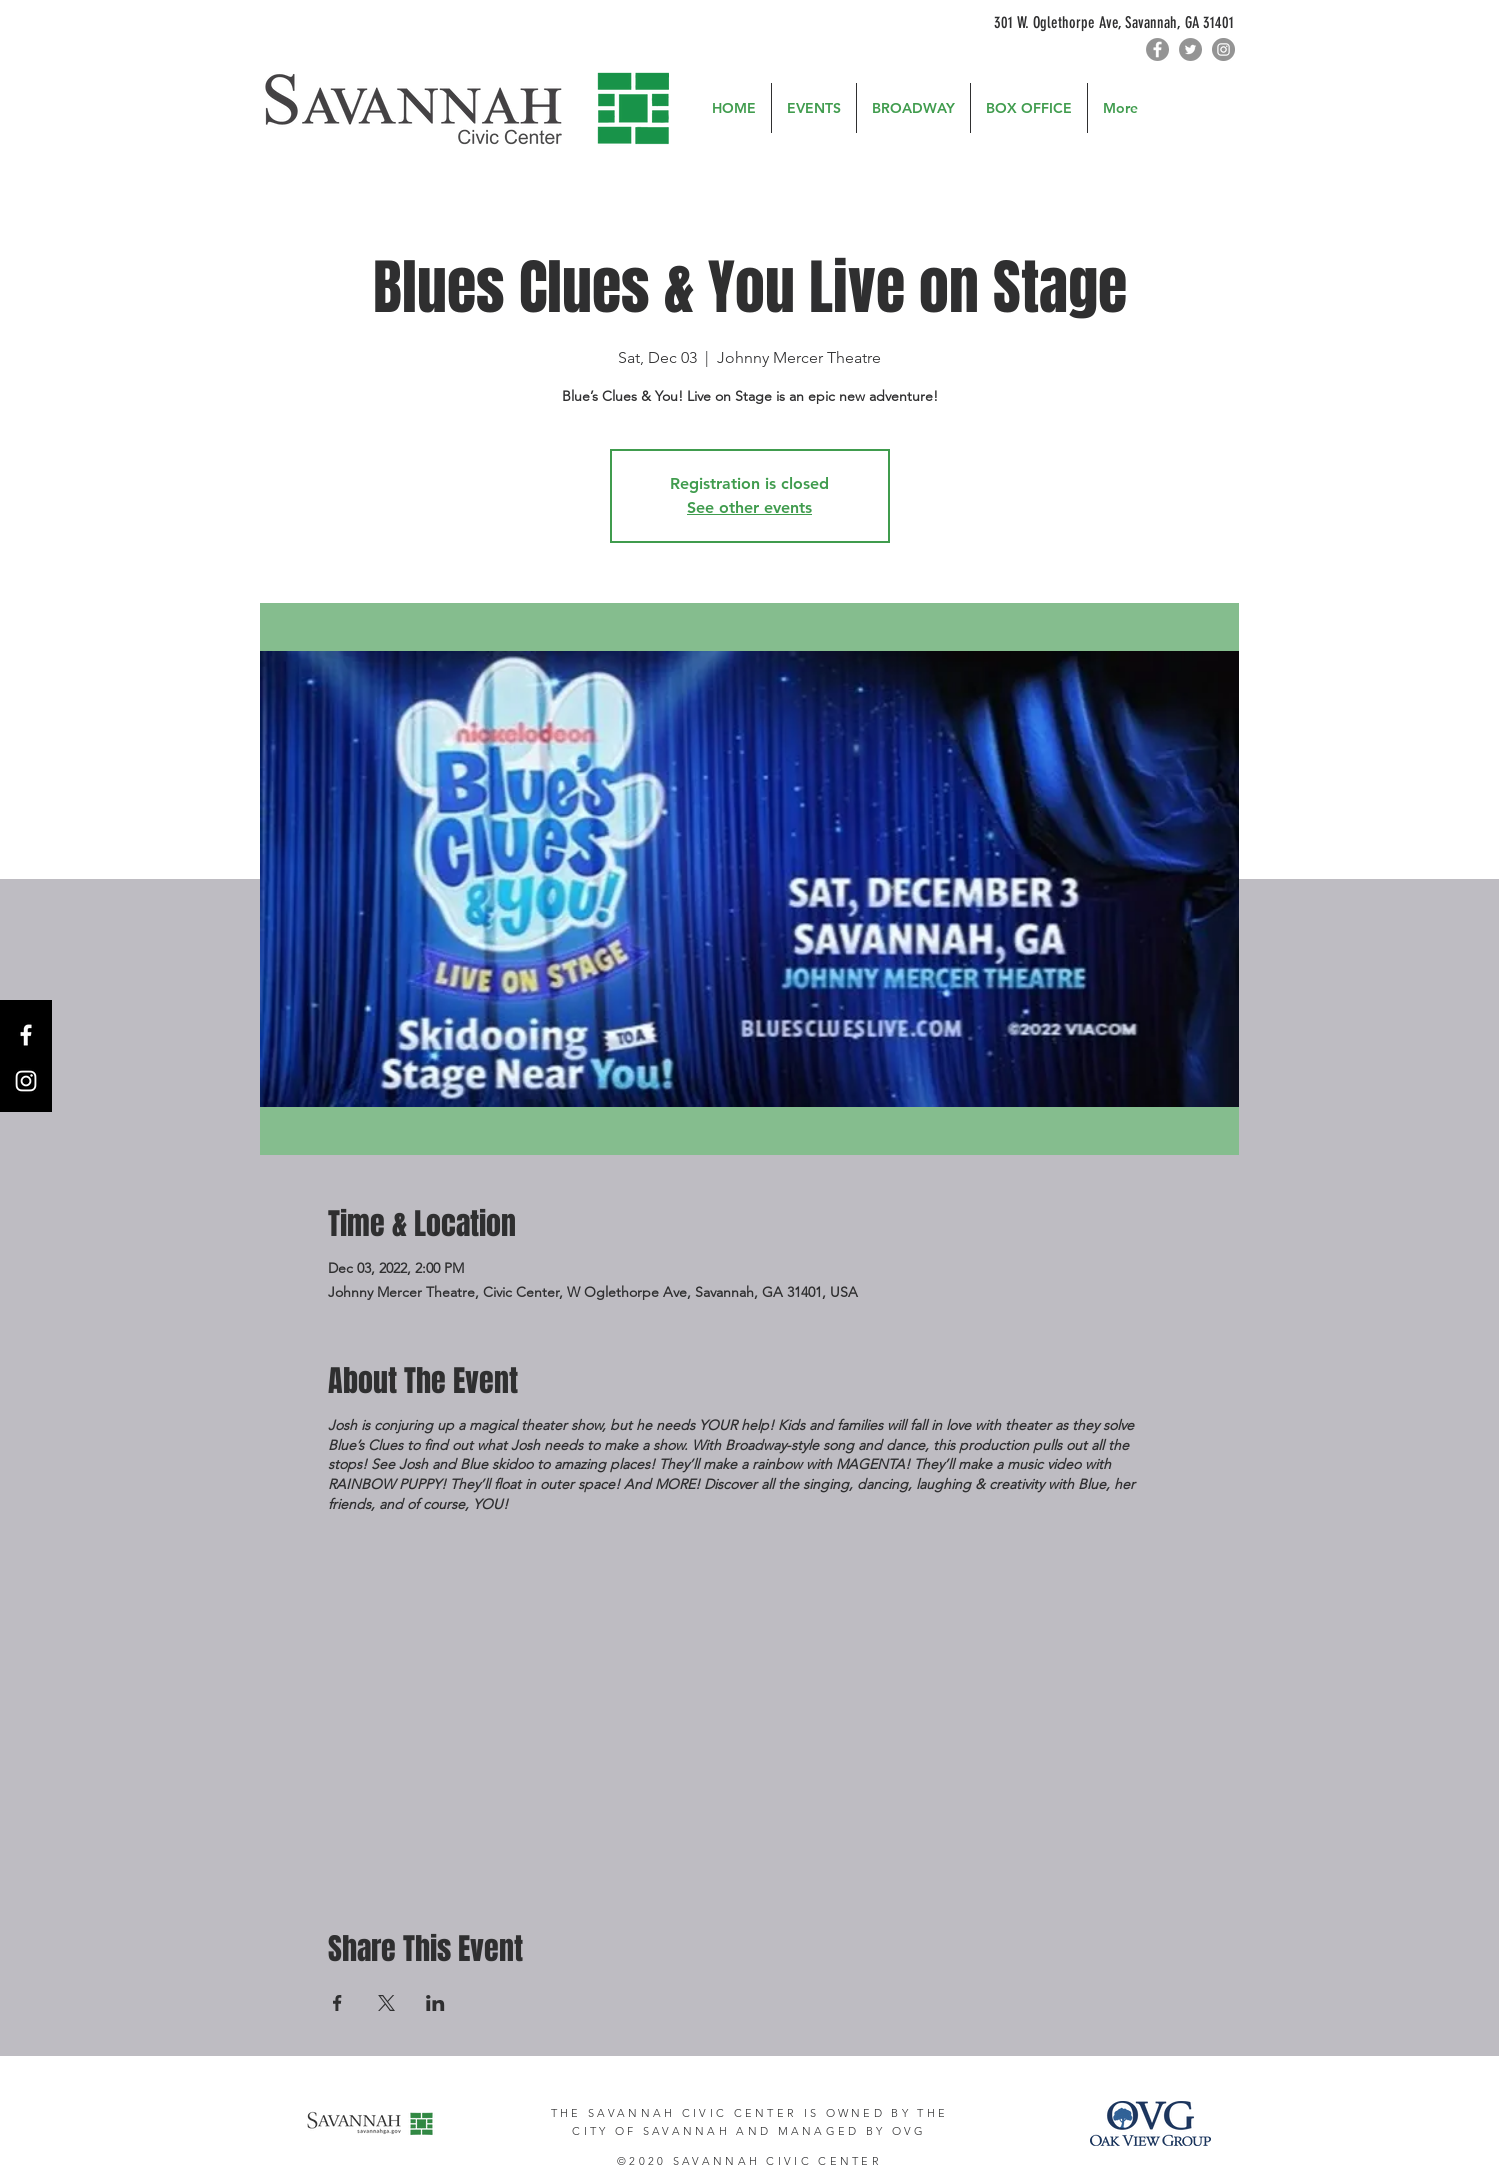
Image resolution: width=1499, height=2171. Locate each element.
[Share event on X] (386, 2003)
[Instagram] (1223, 49)
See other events (749, 507)
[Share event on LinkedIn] (435, 2003)
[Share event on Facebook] (337, 2003)
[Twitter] (1190, 49)
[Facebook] (1157, 49)
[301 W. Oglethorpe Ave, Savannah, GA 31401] (1049, 23)
